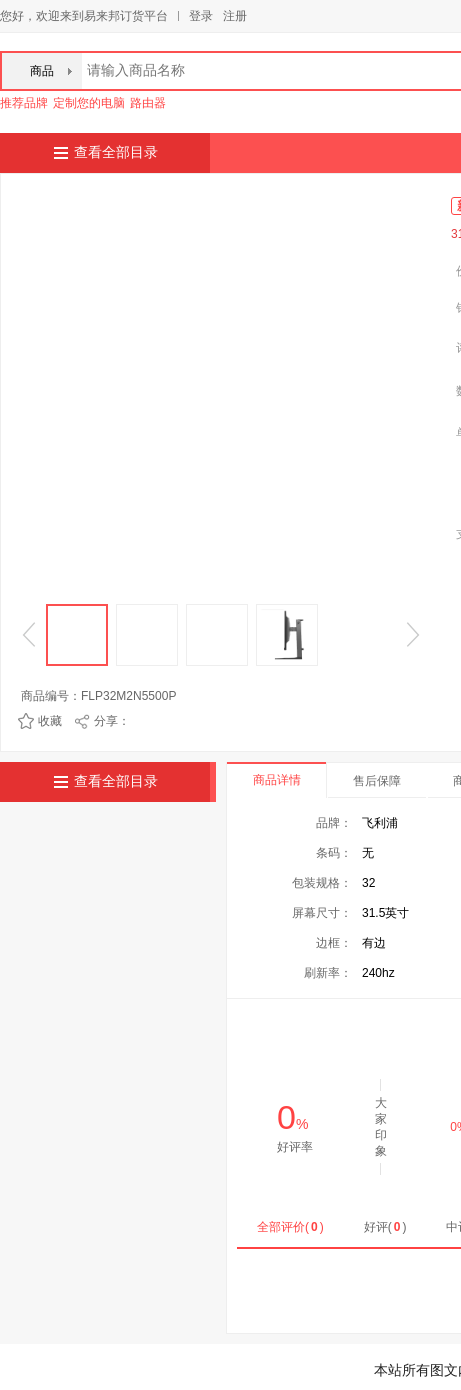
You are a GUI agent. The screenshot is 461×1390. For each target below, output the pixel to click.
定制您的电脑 (89, 103)
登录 (201, 16)
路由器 (148, 103)
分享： (112, 721)
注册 (235, 16)
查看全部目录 (116, 152)
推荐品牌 (24, 103)
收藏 (50, 721)
